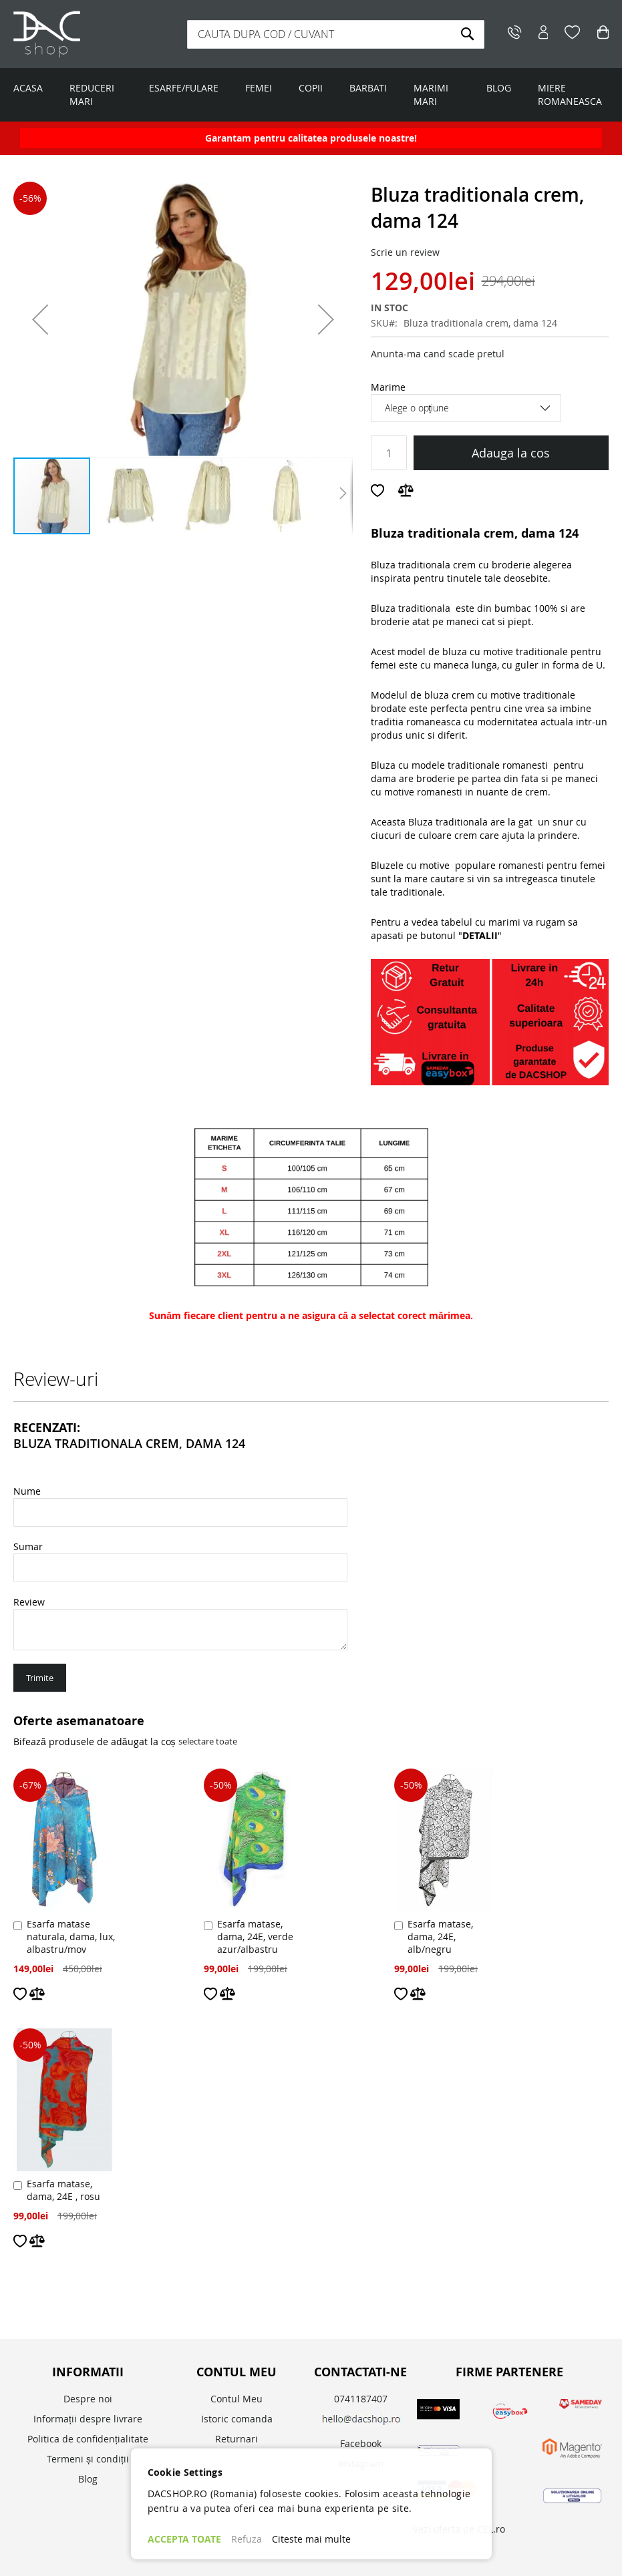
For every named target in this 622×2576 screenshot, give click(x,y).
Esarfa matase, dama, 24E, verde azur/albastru (255, 1936)
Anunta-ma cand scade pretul (437, 353)
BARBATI (368, 87)
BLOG (498, 87)
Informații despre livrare (87, 2418)
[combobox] (336, 34)
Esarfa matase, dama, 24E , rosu (63, 2190)
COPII (311, 87)
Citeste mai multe (311, 2539)
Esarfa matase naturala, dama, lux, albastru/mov (71, 1936)
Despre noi (87, 2398)
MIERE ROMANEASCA (570, 94)
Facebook (360, 2443)
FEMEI (258, 87)
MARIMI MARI (431, 94)
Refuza (246, 2539)
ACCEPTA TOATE (184, 2539)
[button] (40, 319)
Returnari (236, 2438)
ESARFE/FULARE (183, 87)
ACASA (28, 87)
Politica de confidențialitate (87, 2438)
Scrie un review (405, 252)
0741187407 (360, 2398)
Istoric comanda (237, 2418)
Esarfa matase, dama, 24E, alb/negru (440, 1936)
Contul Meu (236, 2398)
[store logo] (95, 34)
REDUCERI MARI (91, 94)
